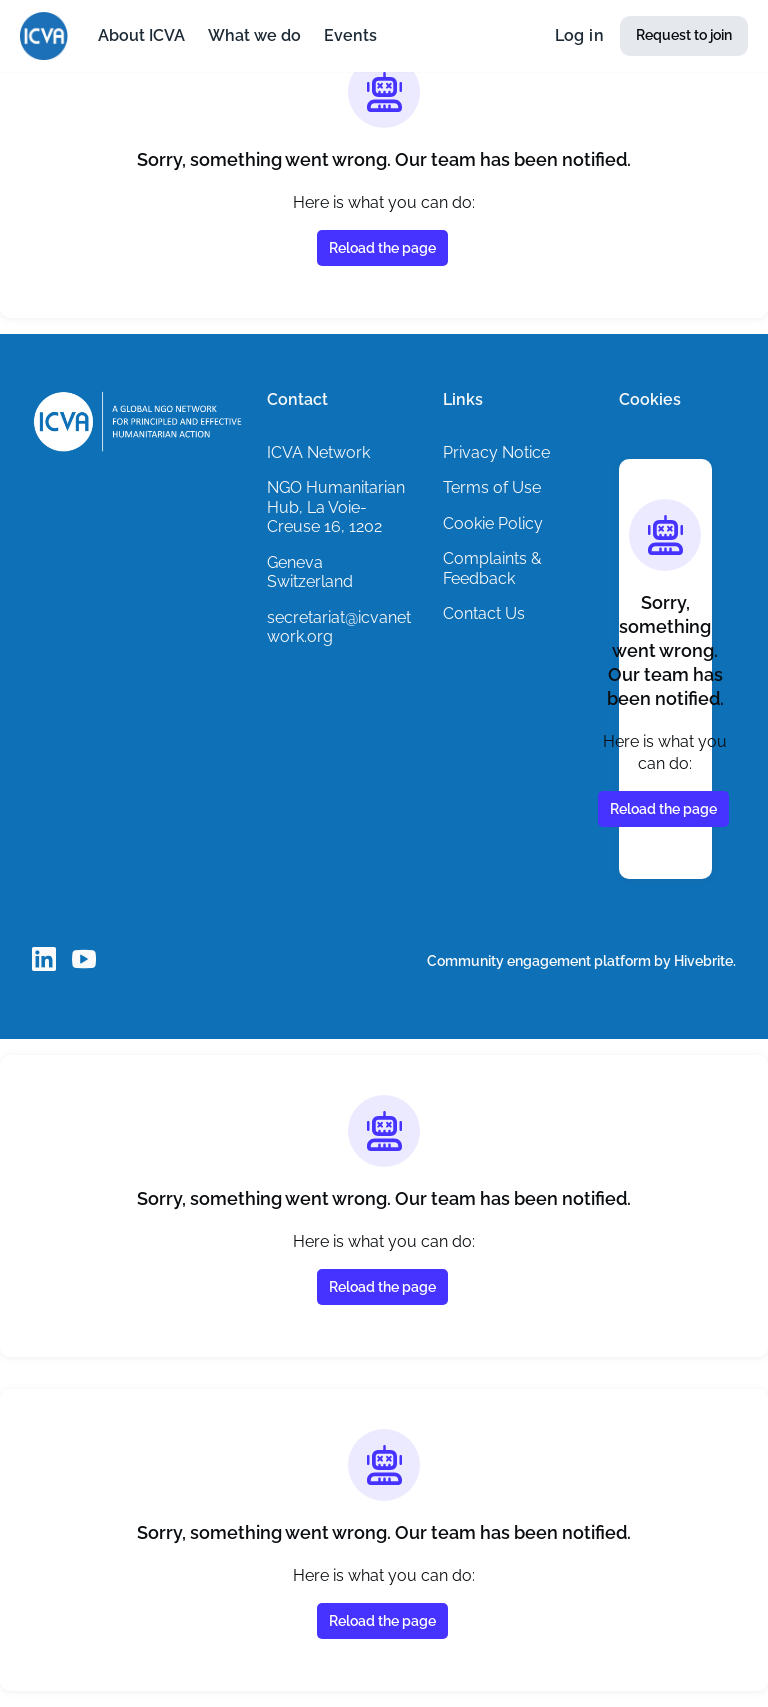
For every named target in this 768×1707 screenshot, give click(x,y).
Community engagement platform (532, 960)
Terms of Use (493, 487)
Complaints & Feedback (493, 568)
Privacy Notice (498, 452)
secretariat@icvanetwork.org (342, 627)
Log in (575, 36)
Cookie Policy (494, 523)
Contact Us (485, 613)
